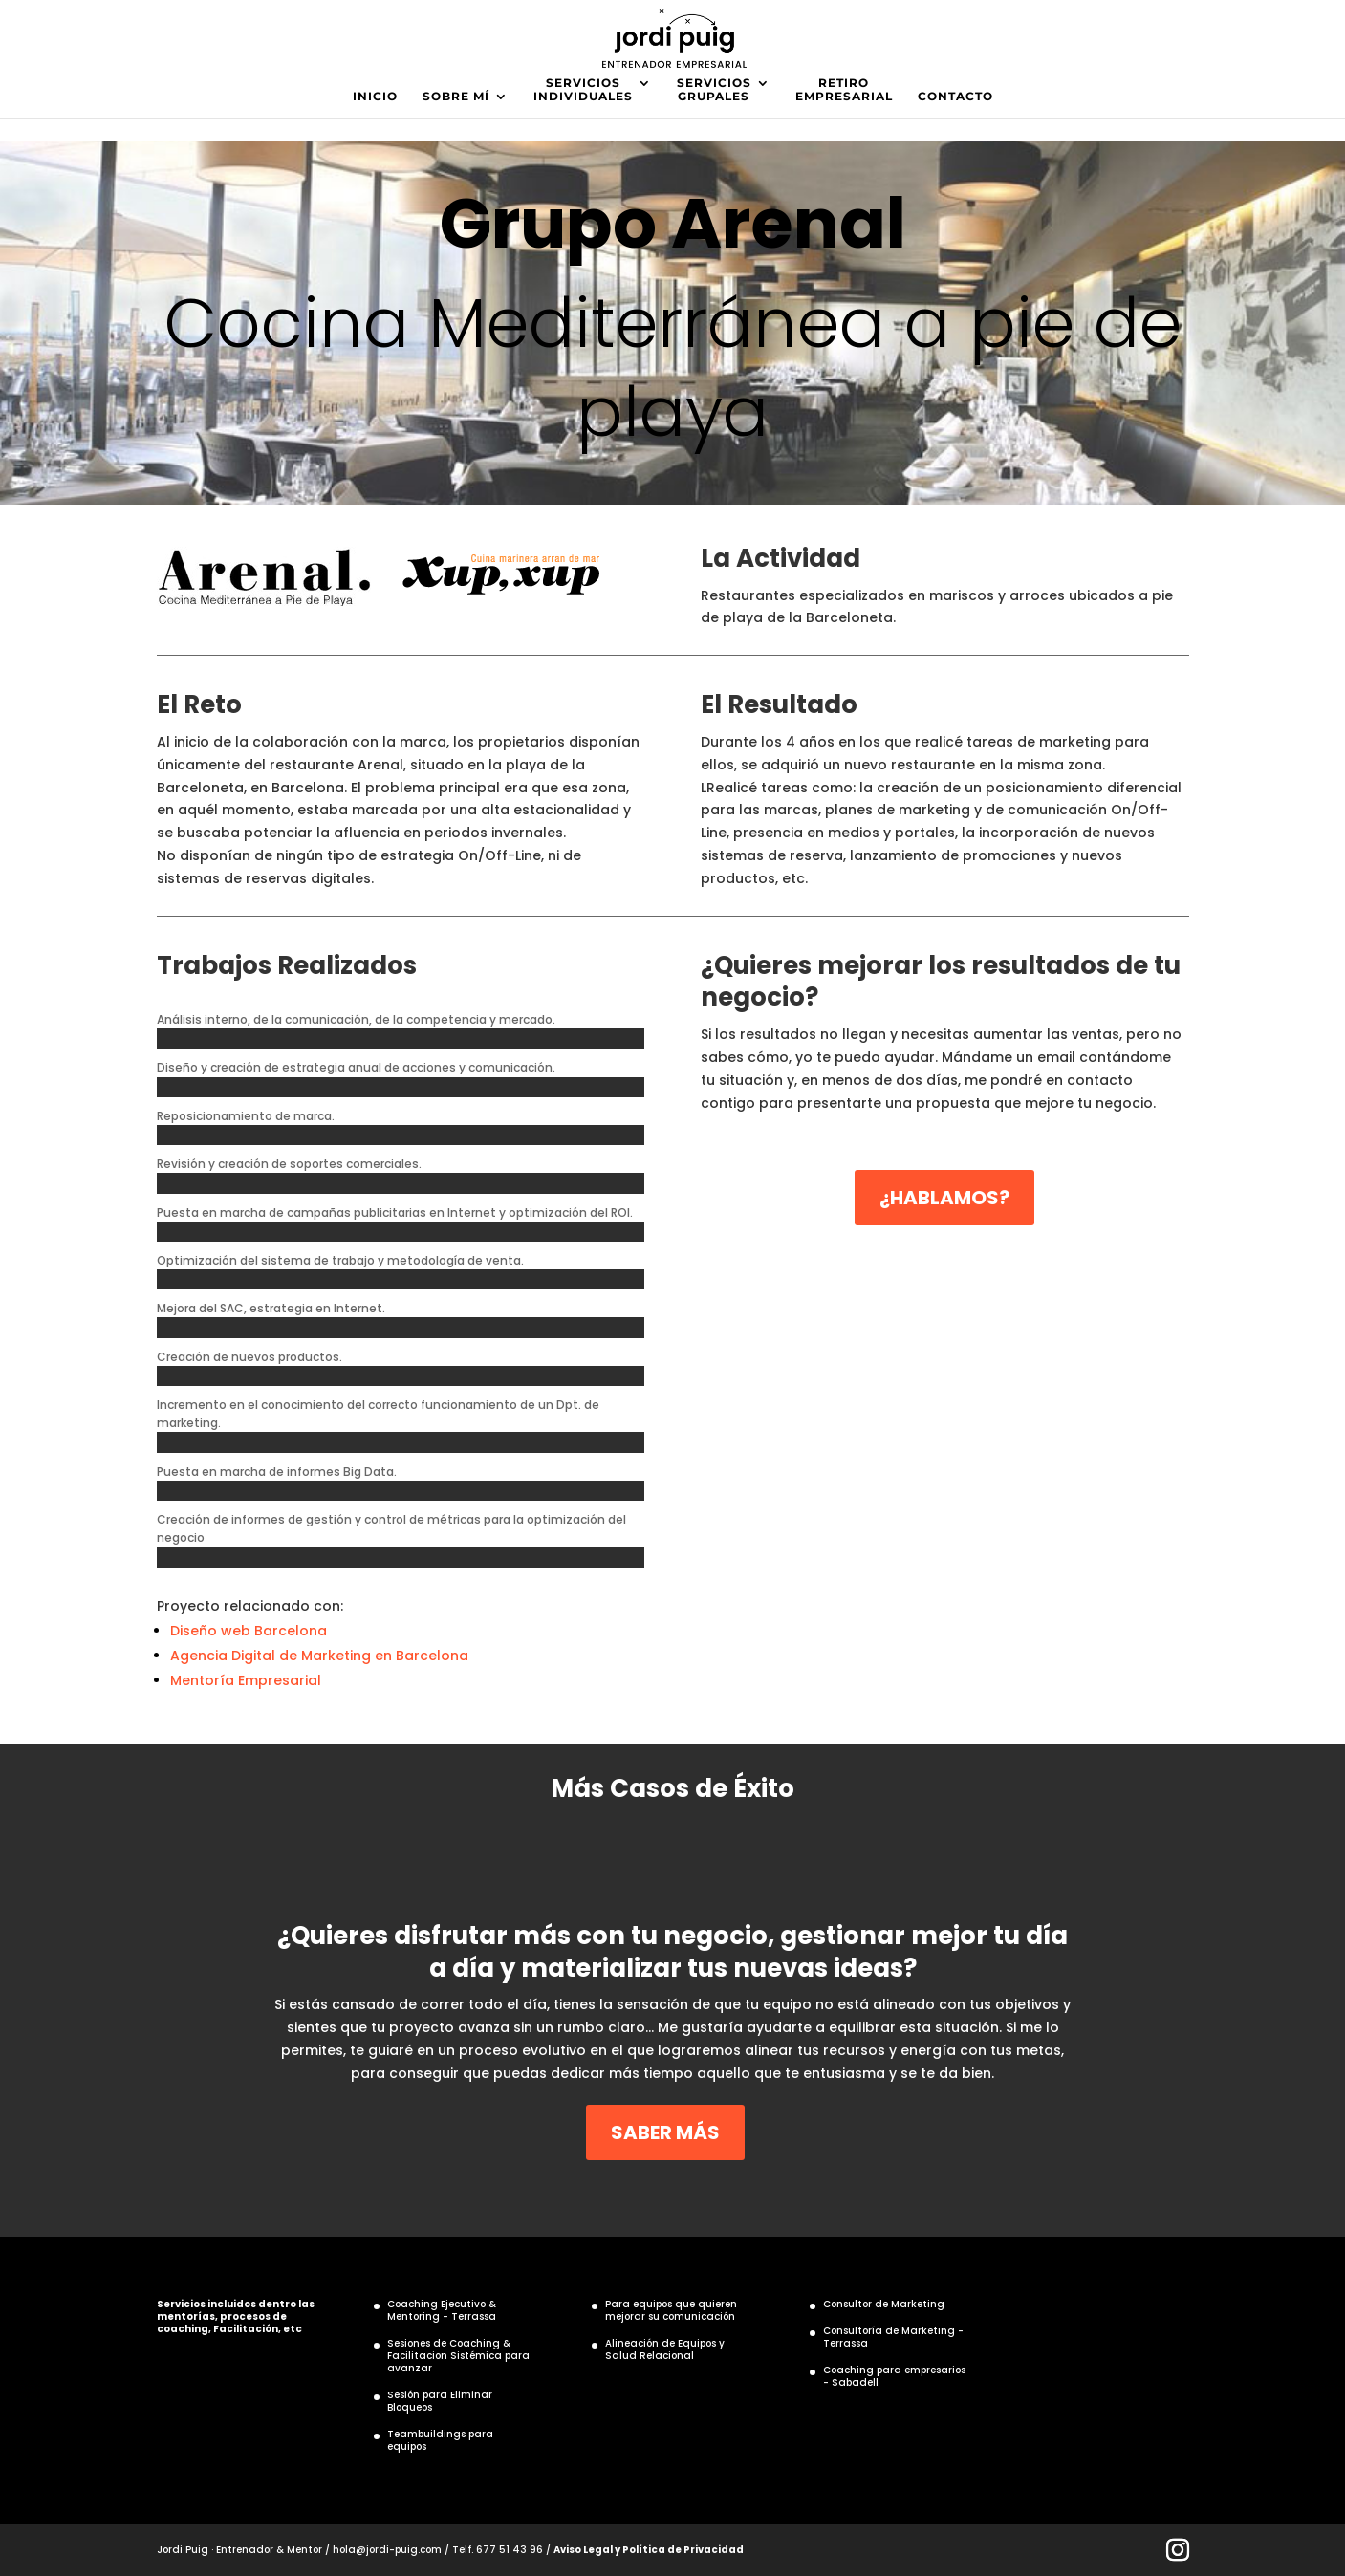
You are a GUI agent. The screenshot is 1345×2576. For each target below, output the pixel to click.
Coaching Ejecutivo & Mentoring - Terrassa (441, 2310)
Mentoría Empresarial (245, 1680)
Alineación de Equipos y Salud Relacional (665, 2349)
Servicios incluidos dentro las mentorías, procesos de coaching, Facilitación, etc (236, 2316)
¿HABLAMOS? (944, 1197)
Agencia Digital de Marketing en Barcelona (319, 1655)
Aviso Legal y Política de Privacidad (648, 2550)
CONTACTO (955, 96)
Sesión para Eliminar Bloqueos (439, 2401)
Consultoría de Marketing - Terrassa (893, 2337)
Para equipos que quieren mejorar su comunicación (671, 2310)
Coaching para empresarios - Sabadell (894, 2376)
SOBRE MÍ (456, 96)
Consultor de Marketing (883, 2304)
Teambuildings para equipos (440, 2440)
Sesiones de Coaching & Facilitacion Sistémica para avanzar (458, 2355)
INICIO (375, 96)
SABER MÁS (665, 2132)
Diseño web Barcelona (248, 1630)
